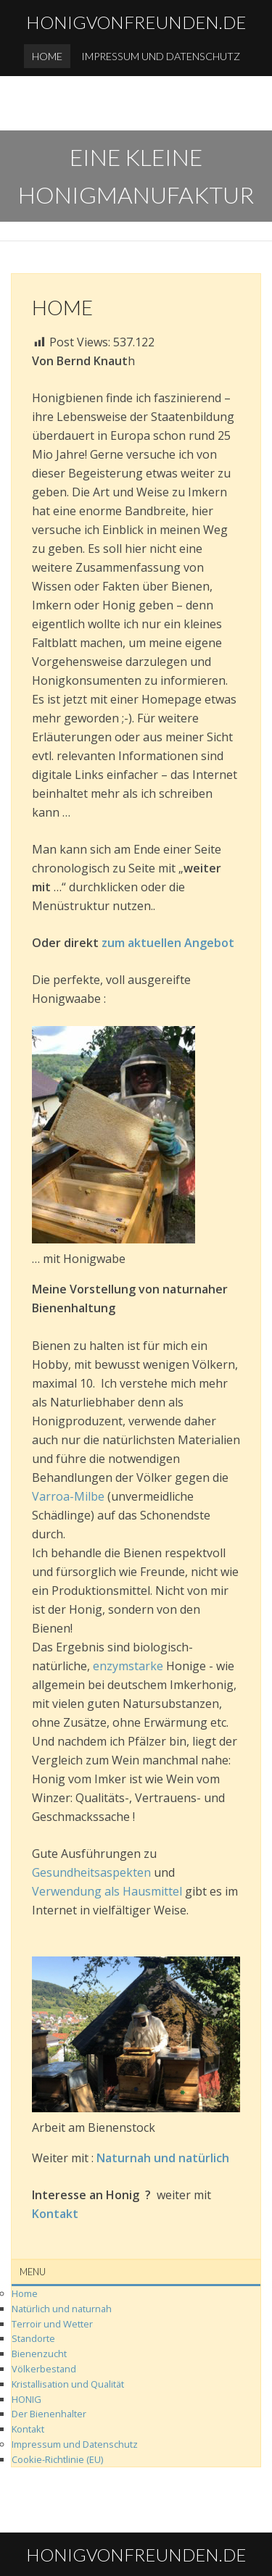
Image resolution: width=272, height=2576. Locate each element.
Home (47, 56)
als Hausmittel (142, 1891)
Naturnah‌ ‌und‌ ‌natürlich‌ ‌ (165, 2158)
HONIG (26, 2399)
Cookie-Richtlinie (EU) (57, 2459)
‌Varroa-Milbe (68, 1496)
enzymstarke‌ (128, 1666)
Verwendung (67, 1891)
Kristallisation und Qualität (68, 2383)
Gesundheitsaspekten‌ (91, 1872)
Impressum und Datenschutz (160, 56)
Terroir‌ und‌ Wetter (52, 2323)
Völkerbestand (44, 2368)
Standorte (33, 2338)
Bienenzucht (39, 2353)
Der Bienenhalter (49, 2413)
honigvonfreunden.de (136, 22)
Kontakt (28, 2428)
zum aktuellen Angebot (168, 943)
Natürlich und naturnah (62, 2308)
